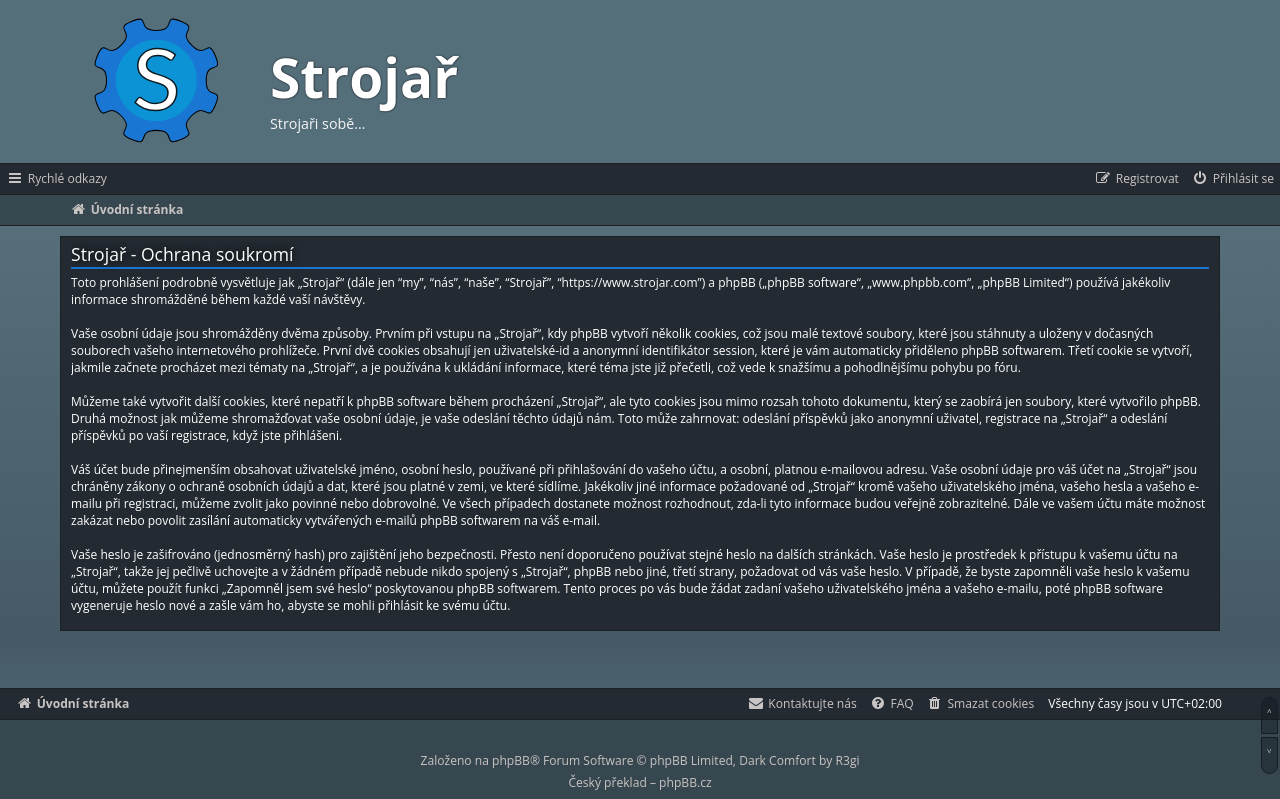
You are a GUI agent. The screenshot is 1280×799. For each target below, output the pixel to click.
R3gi (848, 760)
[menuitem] (1232, 179)
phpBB (511, 760)
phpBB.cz (685, 782)
